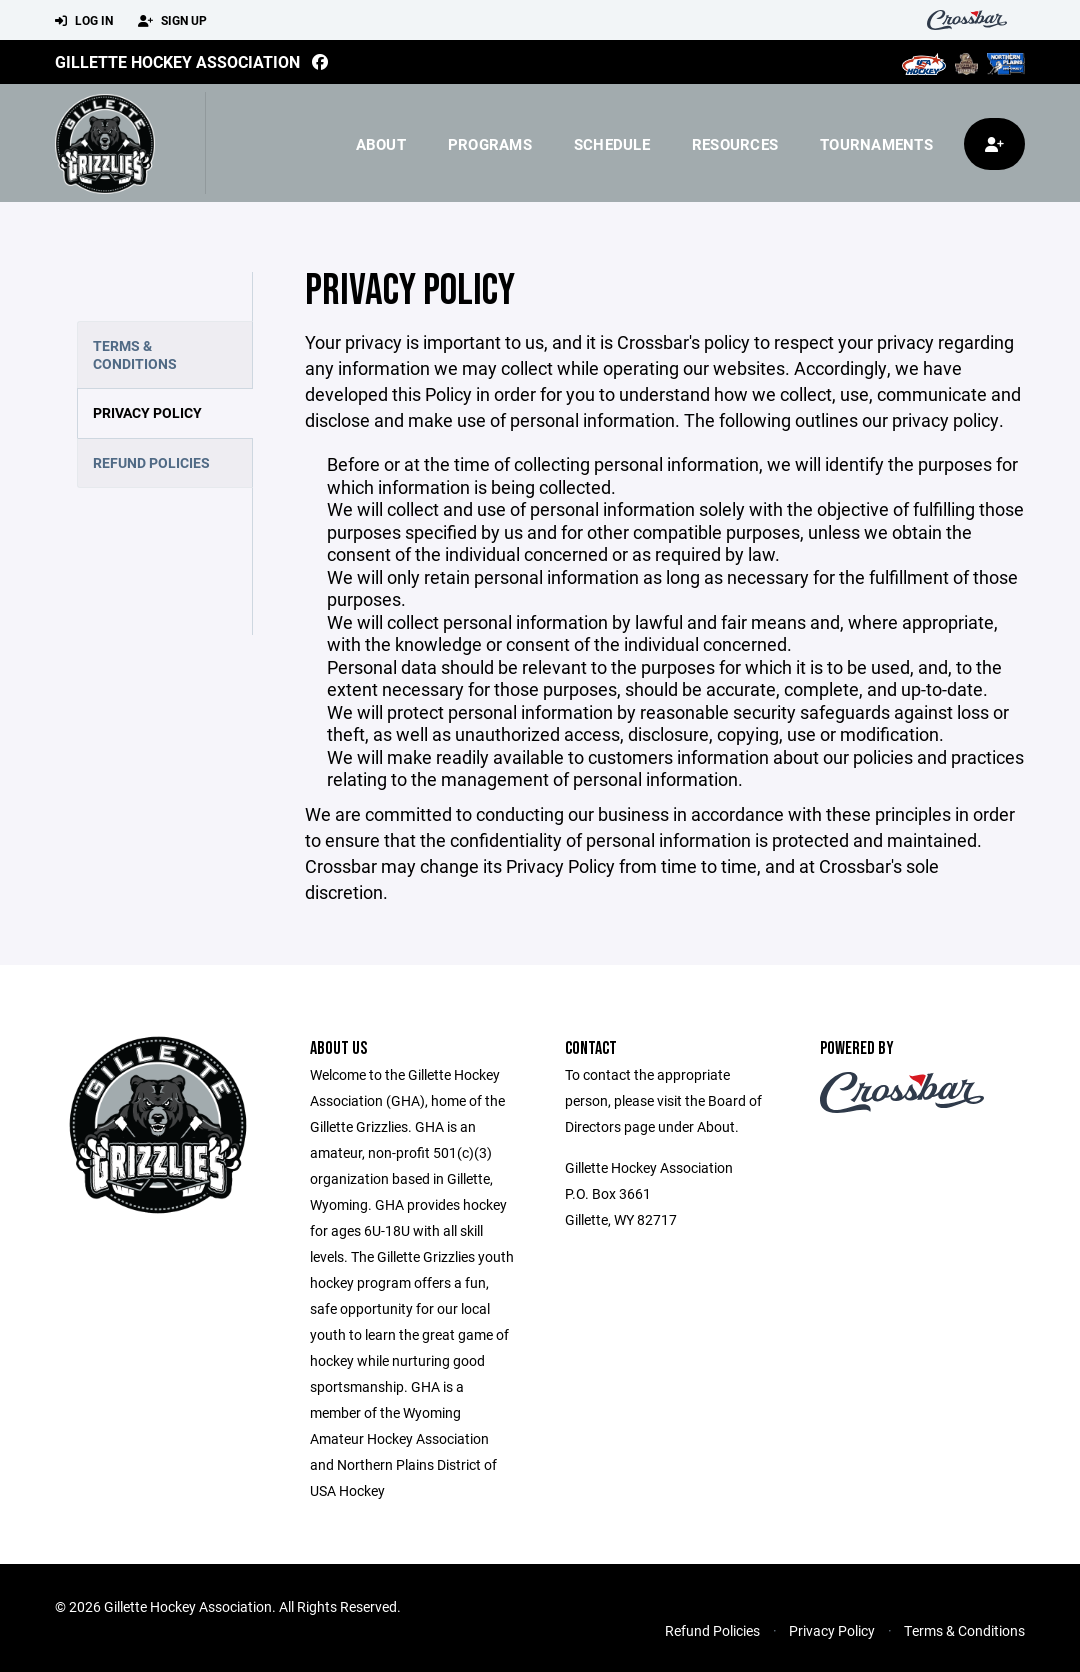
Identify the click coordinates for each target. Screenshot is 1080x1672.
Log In (84, 21)
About (381, 144)
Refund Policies (151, 462)
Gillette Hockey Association (177, 61)
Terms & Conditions (135, 354)
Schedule (612, 144)
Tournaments (876, 144)
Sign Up (172, 21)
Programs (490, 144)
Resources (735, 144)
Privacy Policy (147, 412)
